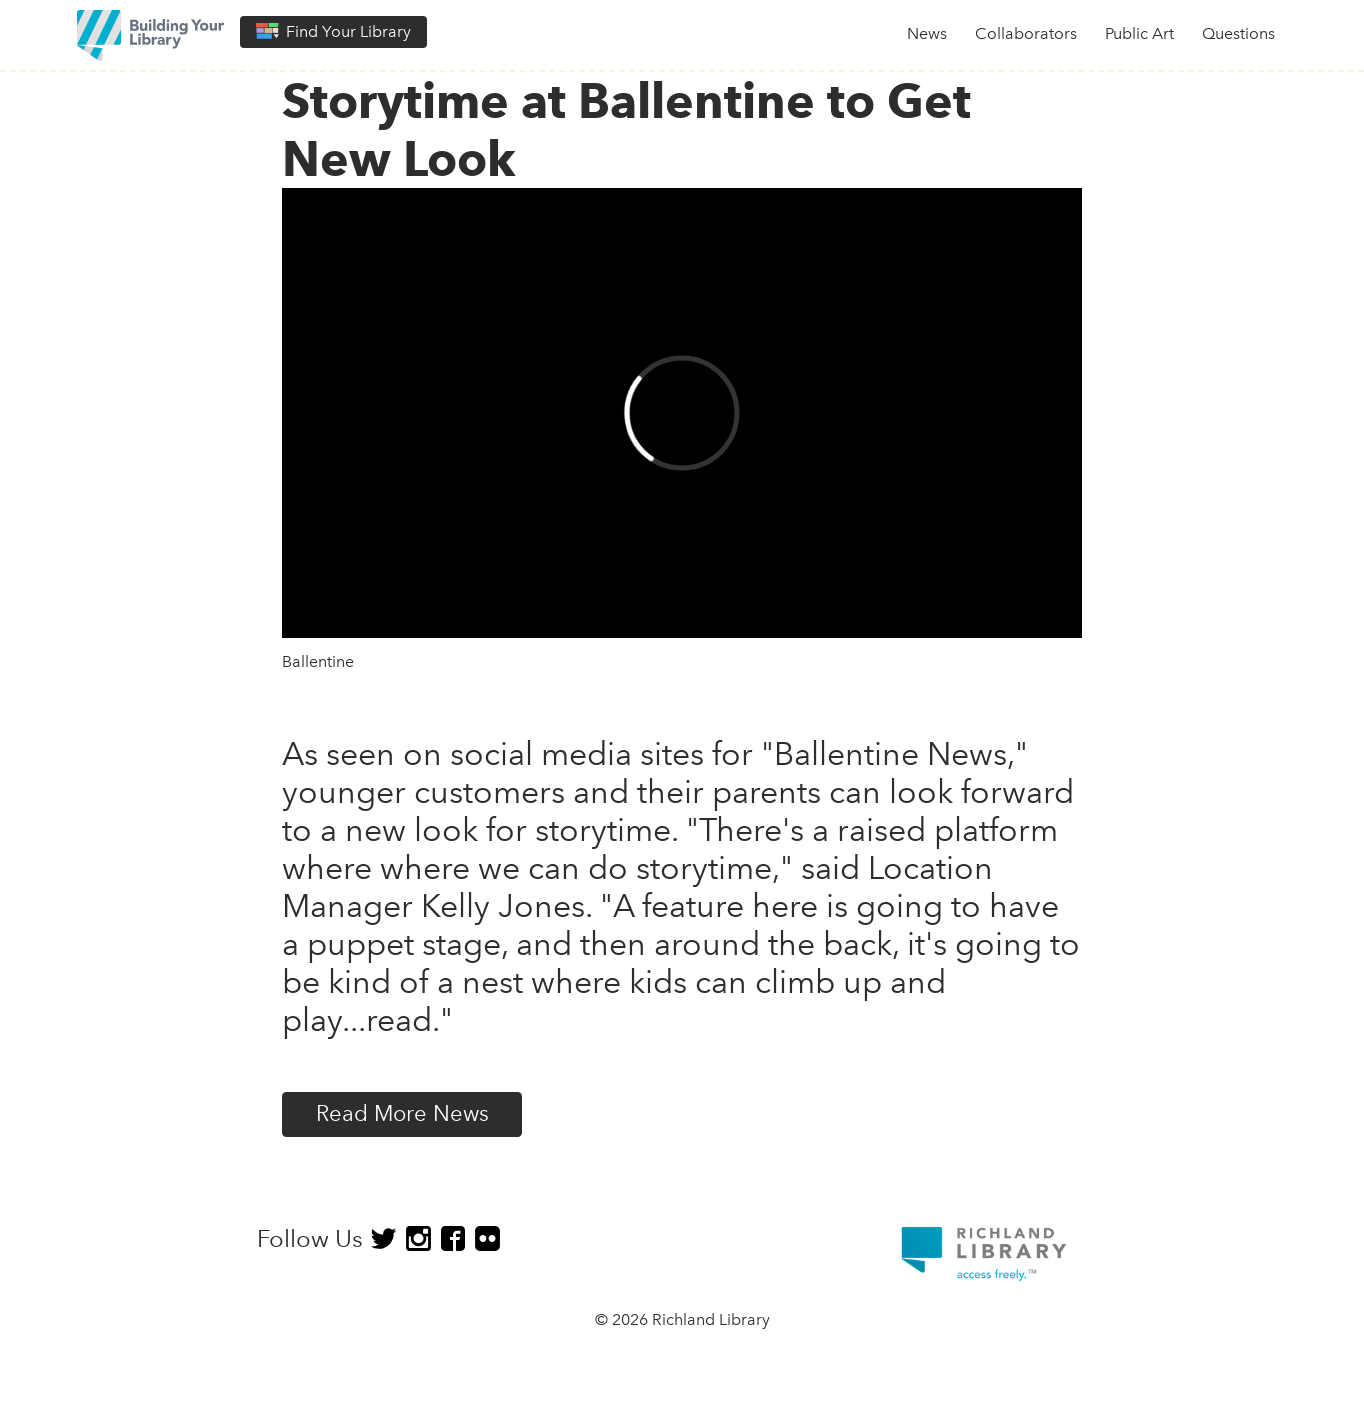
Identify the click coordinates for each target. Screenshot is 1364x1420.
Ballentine (318, 661)
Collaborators (1026, 33)
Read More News (402, 1113)
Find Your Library (333, 31)
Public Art (1139, 33)
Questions (1238, 33)
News (927, 33)
